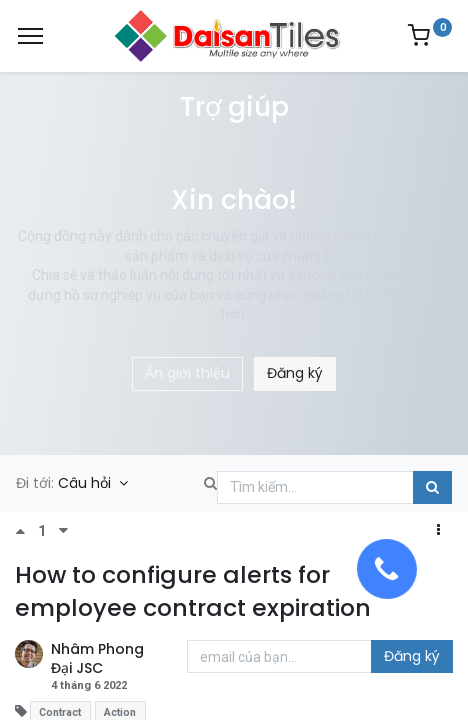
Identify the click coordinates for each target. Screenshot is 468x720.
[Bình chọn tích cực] (26, 531)
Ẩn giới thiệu (187, 373)
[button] (438, 531)
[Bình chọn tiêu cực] (63, 531)
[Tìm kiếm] (432, 488)
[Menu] (30, 36)
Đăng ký (295, 373)
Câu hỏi (86, 483)
